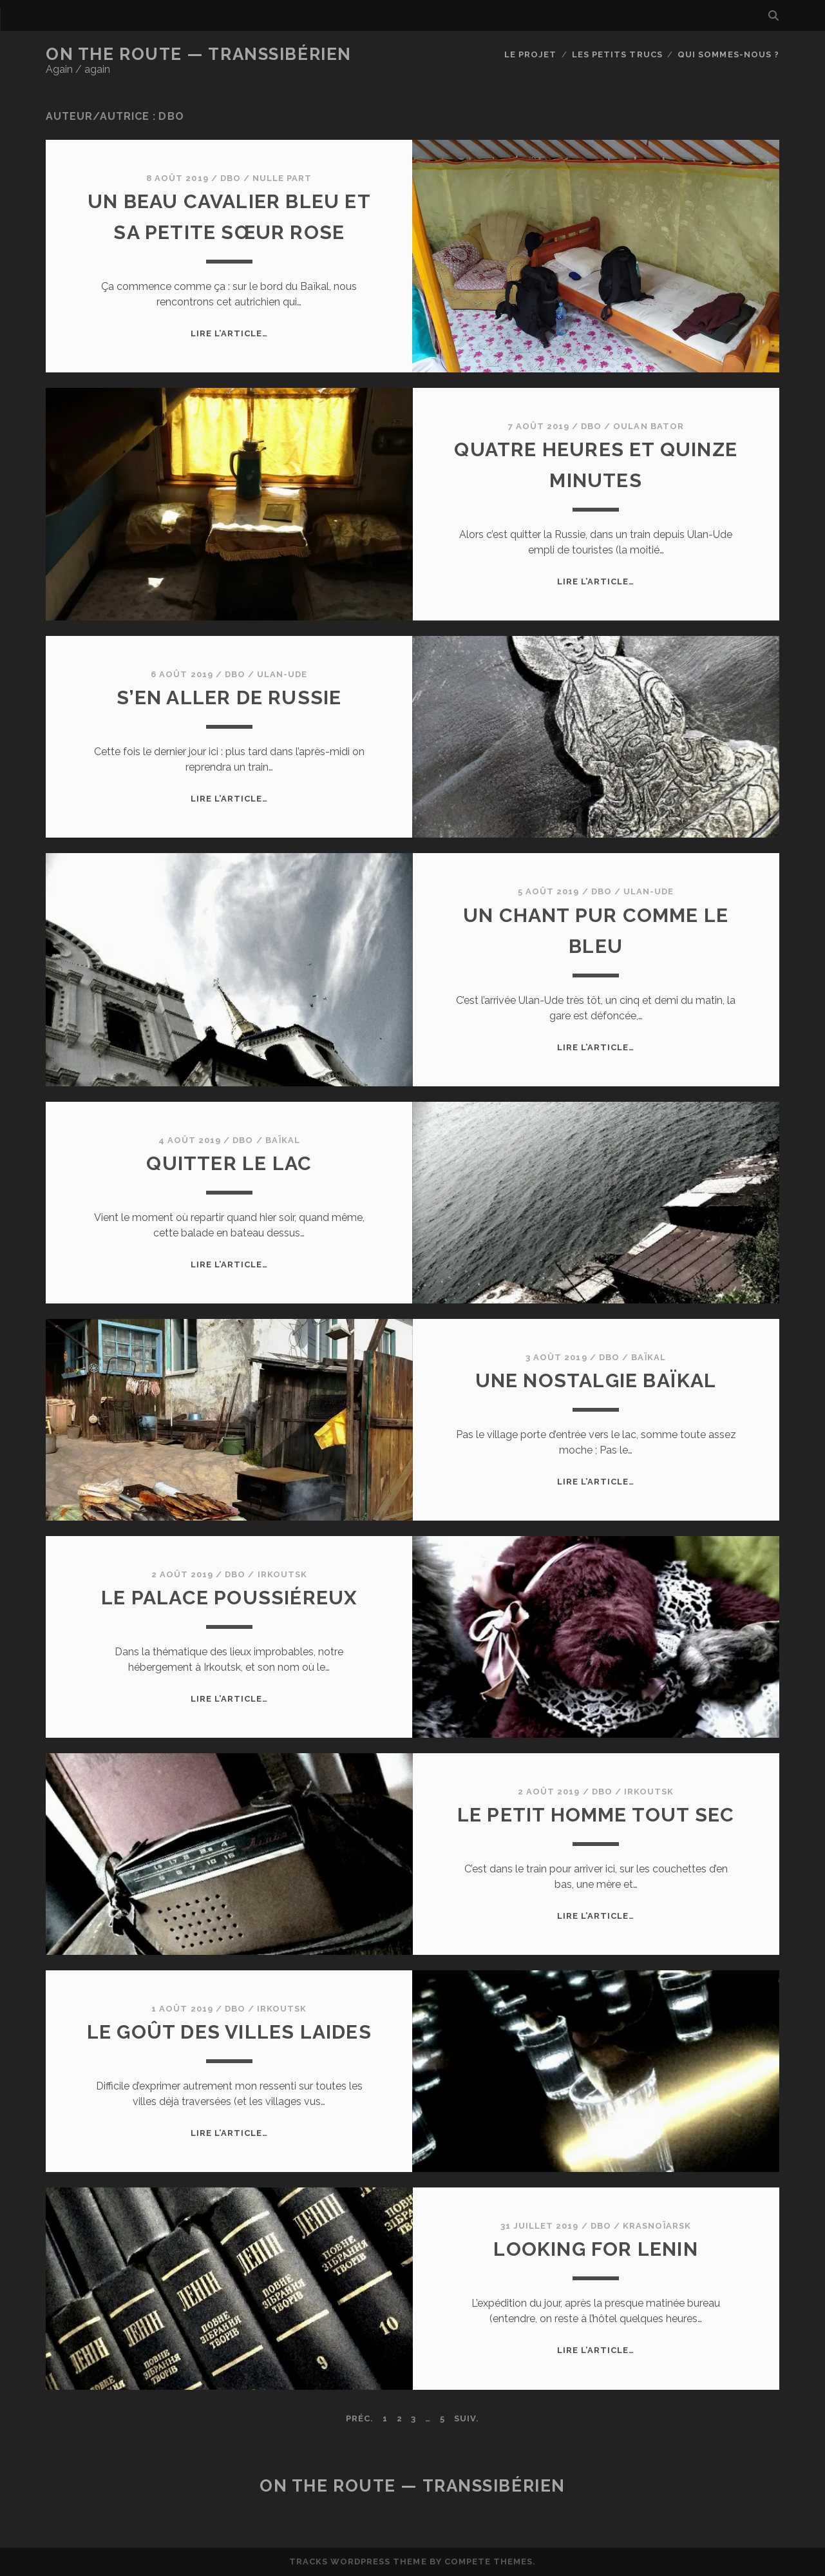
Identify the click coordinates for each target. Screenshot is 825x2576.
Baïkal (282, 1140)
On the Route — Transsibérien (199, 54)
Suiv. (466, 2418)
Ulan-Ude (282, 674)
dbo (230, 178)
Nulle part (282, 178)
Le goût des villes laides (229, 2032)
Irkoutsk (282, 1574)
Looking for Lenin (595, 2249)
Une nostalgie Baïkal (596, 1380)
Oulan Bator (648, 426)
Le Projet (530, 54)
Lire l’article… (230, 333)
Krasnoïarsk (657, 2226)
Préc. (360, 2418)
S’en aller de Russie (229, 697)
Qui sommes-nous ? (728, 54)
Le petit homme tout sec (596, 1814)
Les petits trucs (617, 54)
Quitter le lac (229, 1163)
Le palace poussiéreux (229, 1597)
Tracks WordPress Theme (358, 2561)
